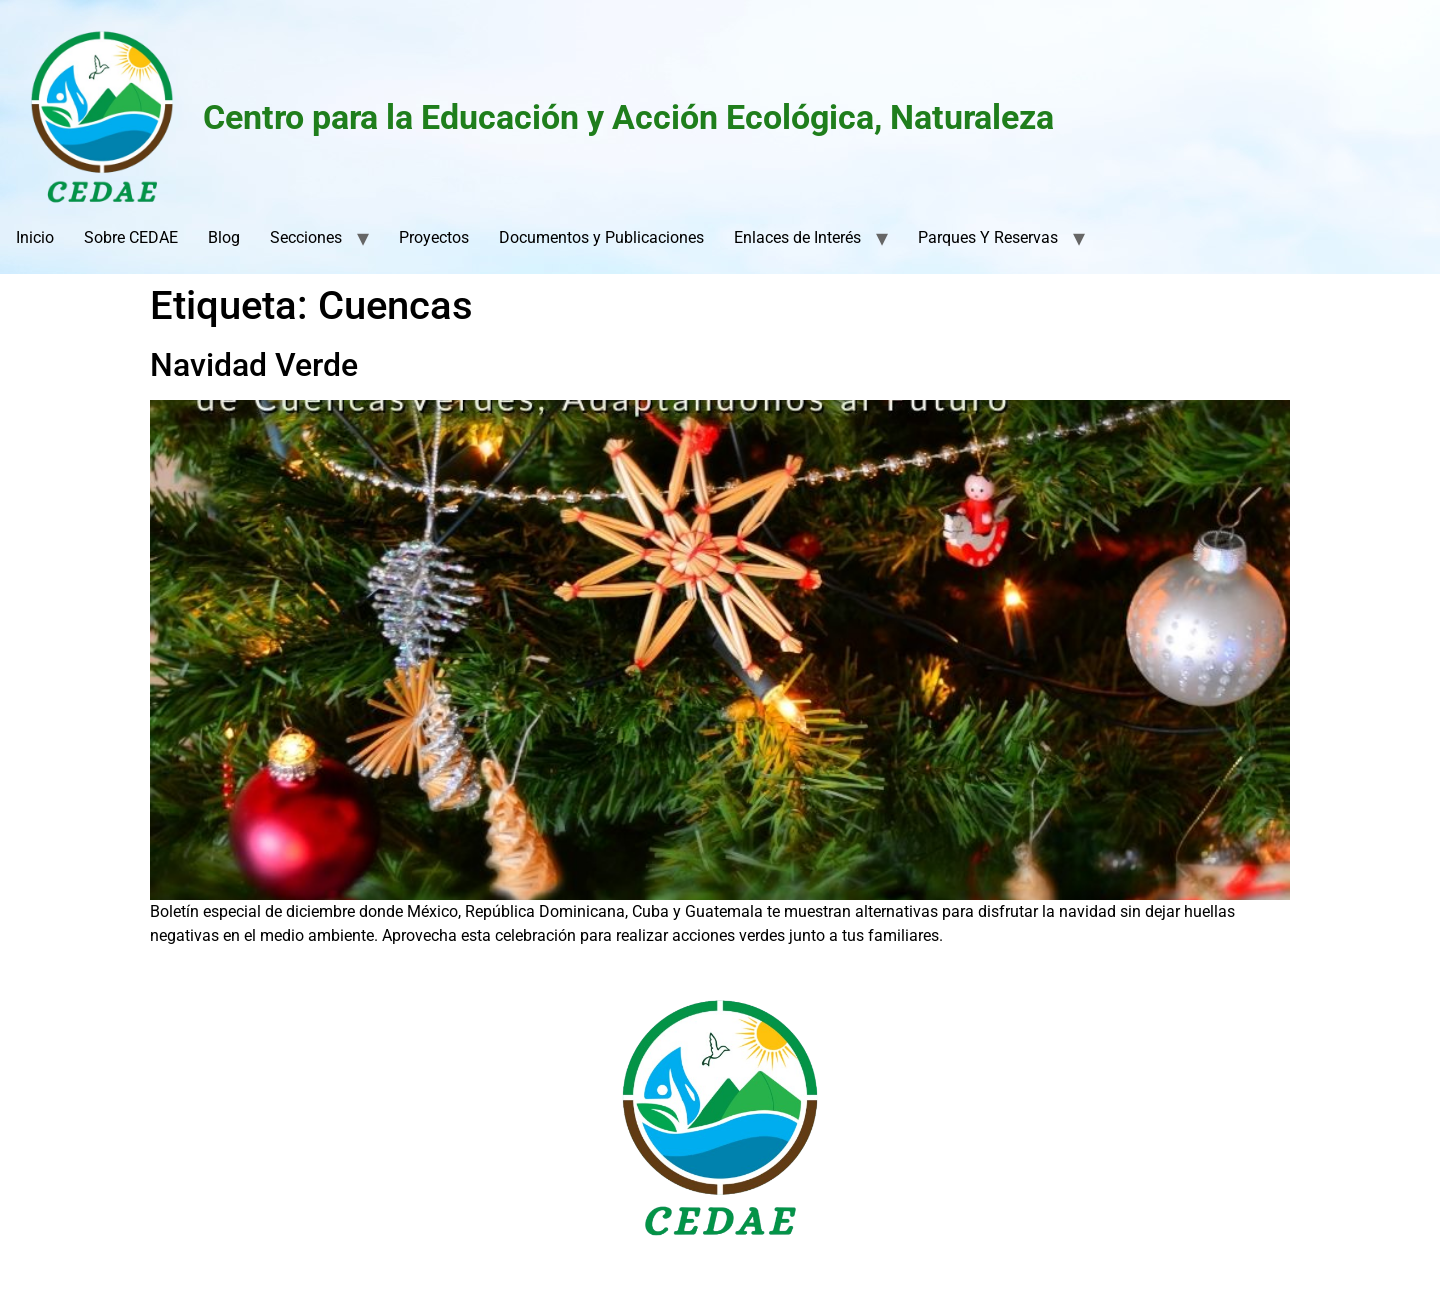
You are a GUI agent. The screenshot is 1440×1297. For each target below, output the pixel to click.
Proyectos (434, 237)
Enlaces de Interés (797, 237)
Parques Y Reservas (988, 237)
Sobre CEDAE (131, 237)
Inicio (35, 237)
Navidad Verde (254, 365)
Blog (224, 237)
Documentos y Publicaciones (601, 237)
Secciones (306, 237)
